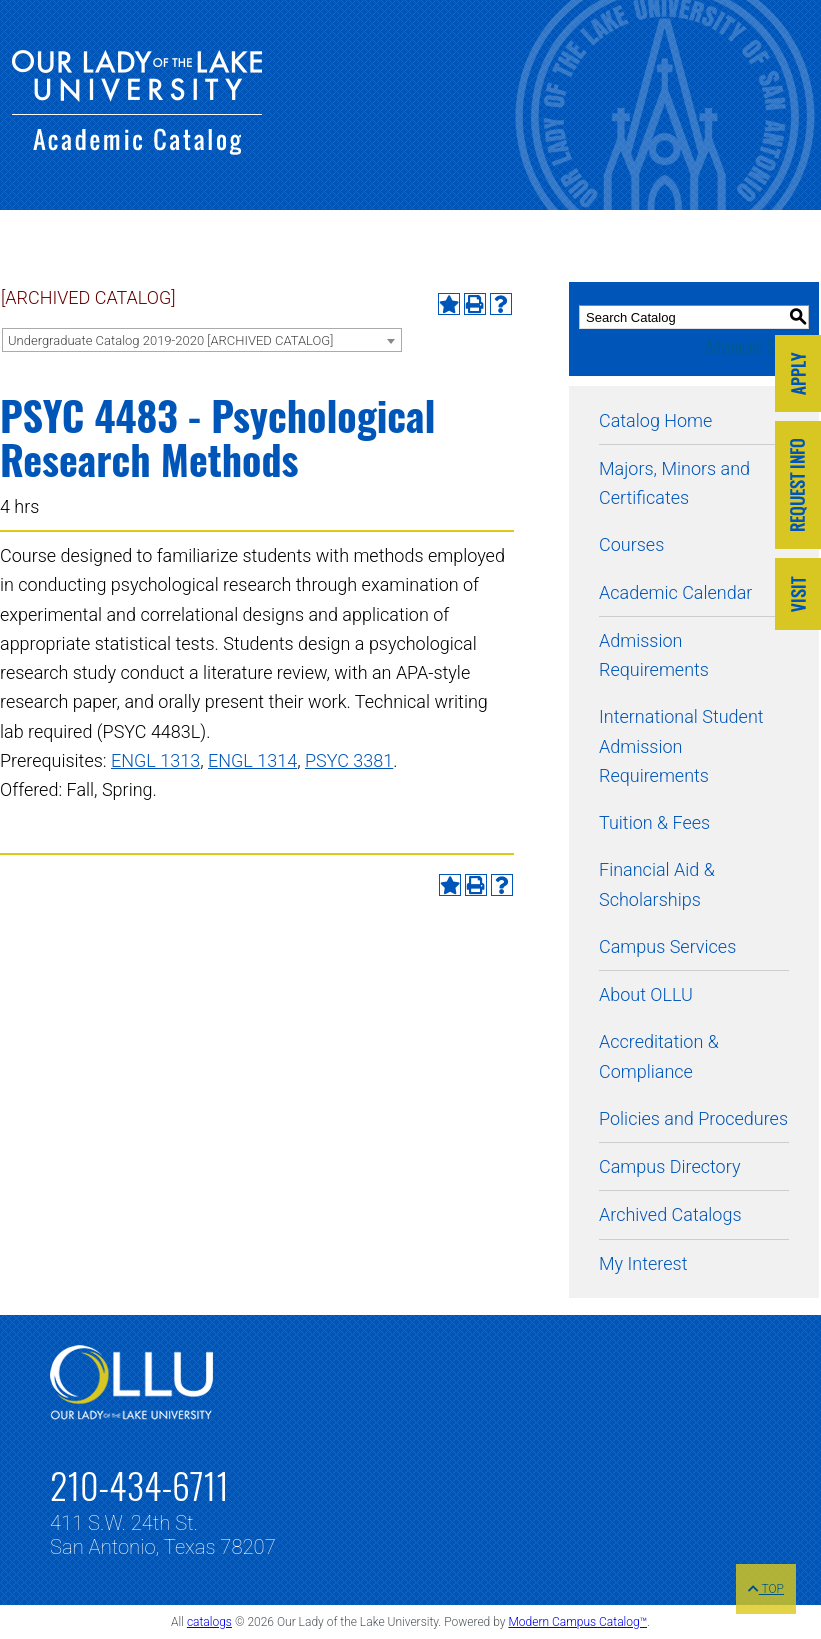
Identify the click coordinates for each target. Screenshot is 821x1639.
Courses (631, 544)
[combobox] (202, 340)
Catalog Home (655, 420)
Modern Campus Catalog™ (577, 1622)
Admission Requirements (654, 655)
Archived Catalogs (670, 1214)
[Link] (798, 375)
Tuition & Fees (654, 822)
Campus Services (667, 946)
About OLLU (646, 994)
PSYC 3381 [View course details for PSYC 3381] (349, 760)
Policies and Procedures (693, 1118)
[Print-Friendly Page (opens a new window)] (475, 304)
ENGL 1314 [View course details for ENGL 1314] (252, 760)
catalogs (209, 1622)
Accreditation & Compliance (659, 1056)
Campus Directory (669, 1166)
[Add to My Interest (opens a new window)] (449, 304)
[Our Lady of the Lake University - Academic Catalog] (137, 148)
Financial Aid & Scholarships (657, 884)
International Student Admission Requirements (681, 746)
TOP (766, 1589)
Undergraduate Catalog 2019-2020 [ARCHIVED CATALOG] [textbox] (170, 340)
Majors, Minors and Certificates (674, 483)
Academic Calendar (675, 592)
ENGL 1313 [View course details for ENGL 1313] (155, 760)
